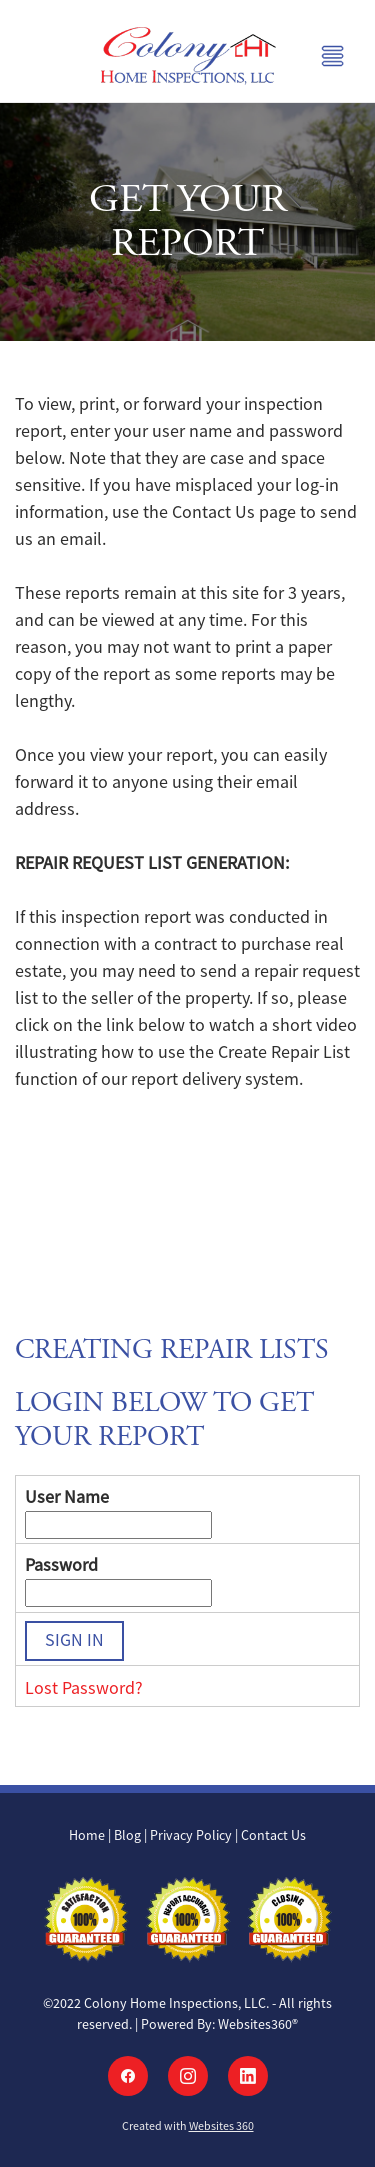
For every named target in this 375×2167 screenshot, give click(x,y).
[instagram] (188, 2076)
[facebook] (128, 2076)
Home (88, 1835)
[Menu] (332, 55)
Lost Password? (84, 1688)
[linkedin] (248, 2076)
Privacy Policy (191, 1835)
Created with (188, 2126)
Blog (127, 1835)
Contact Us (273, 1835)
